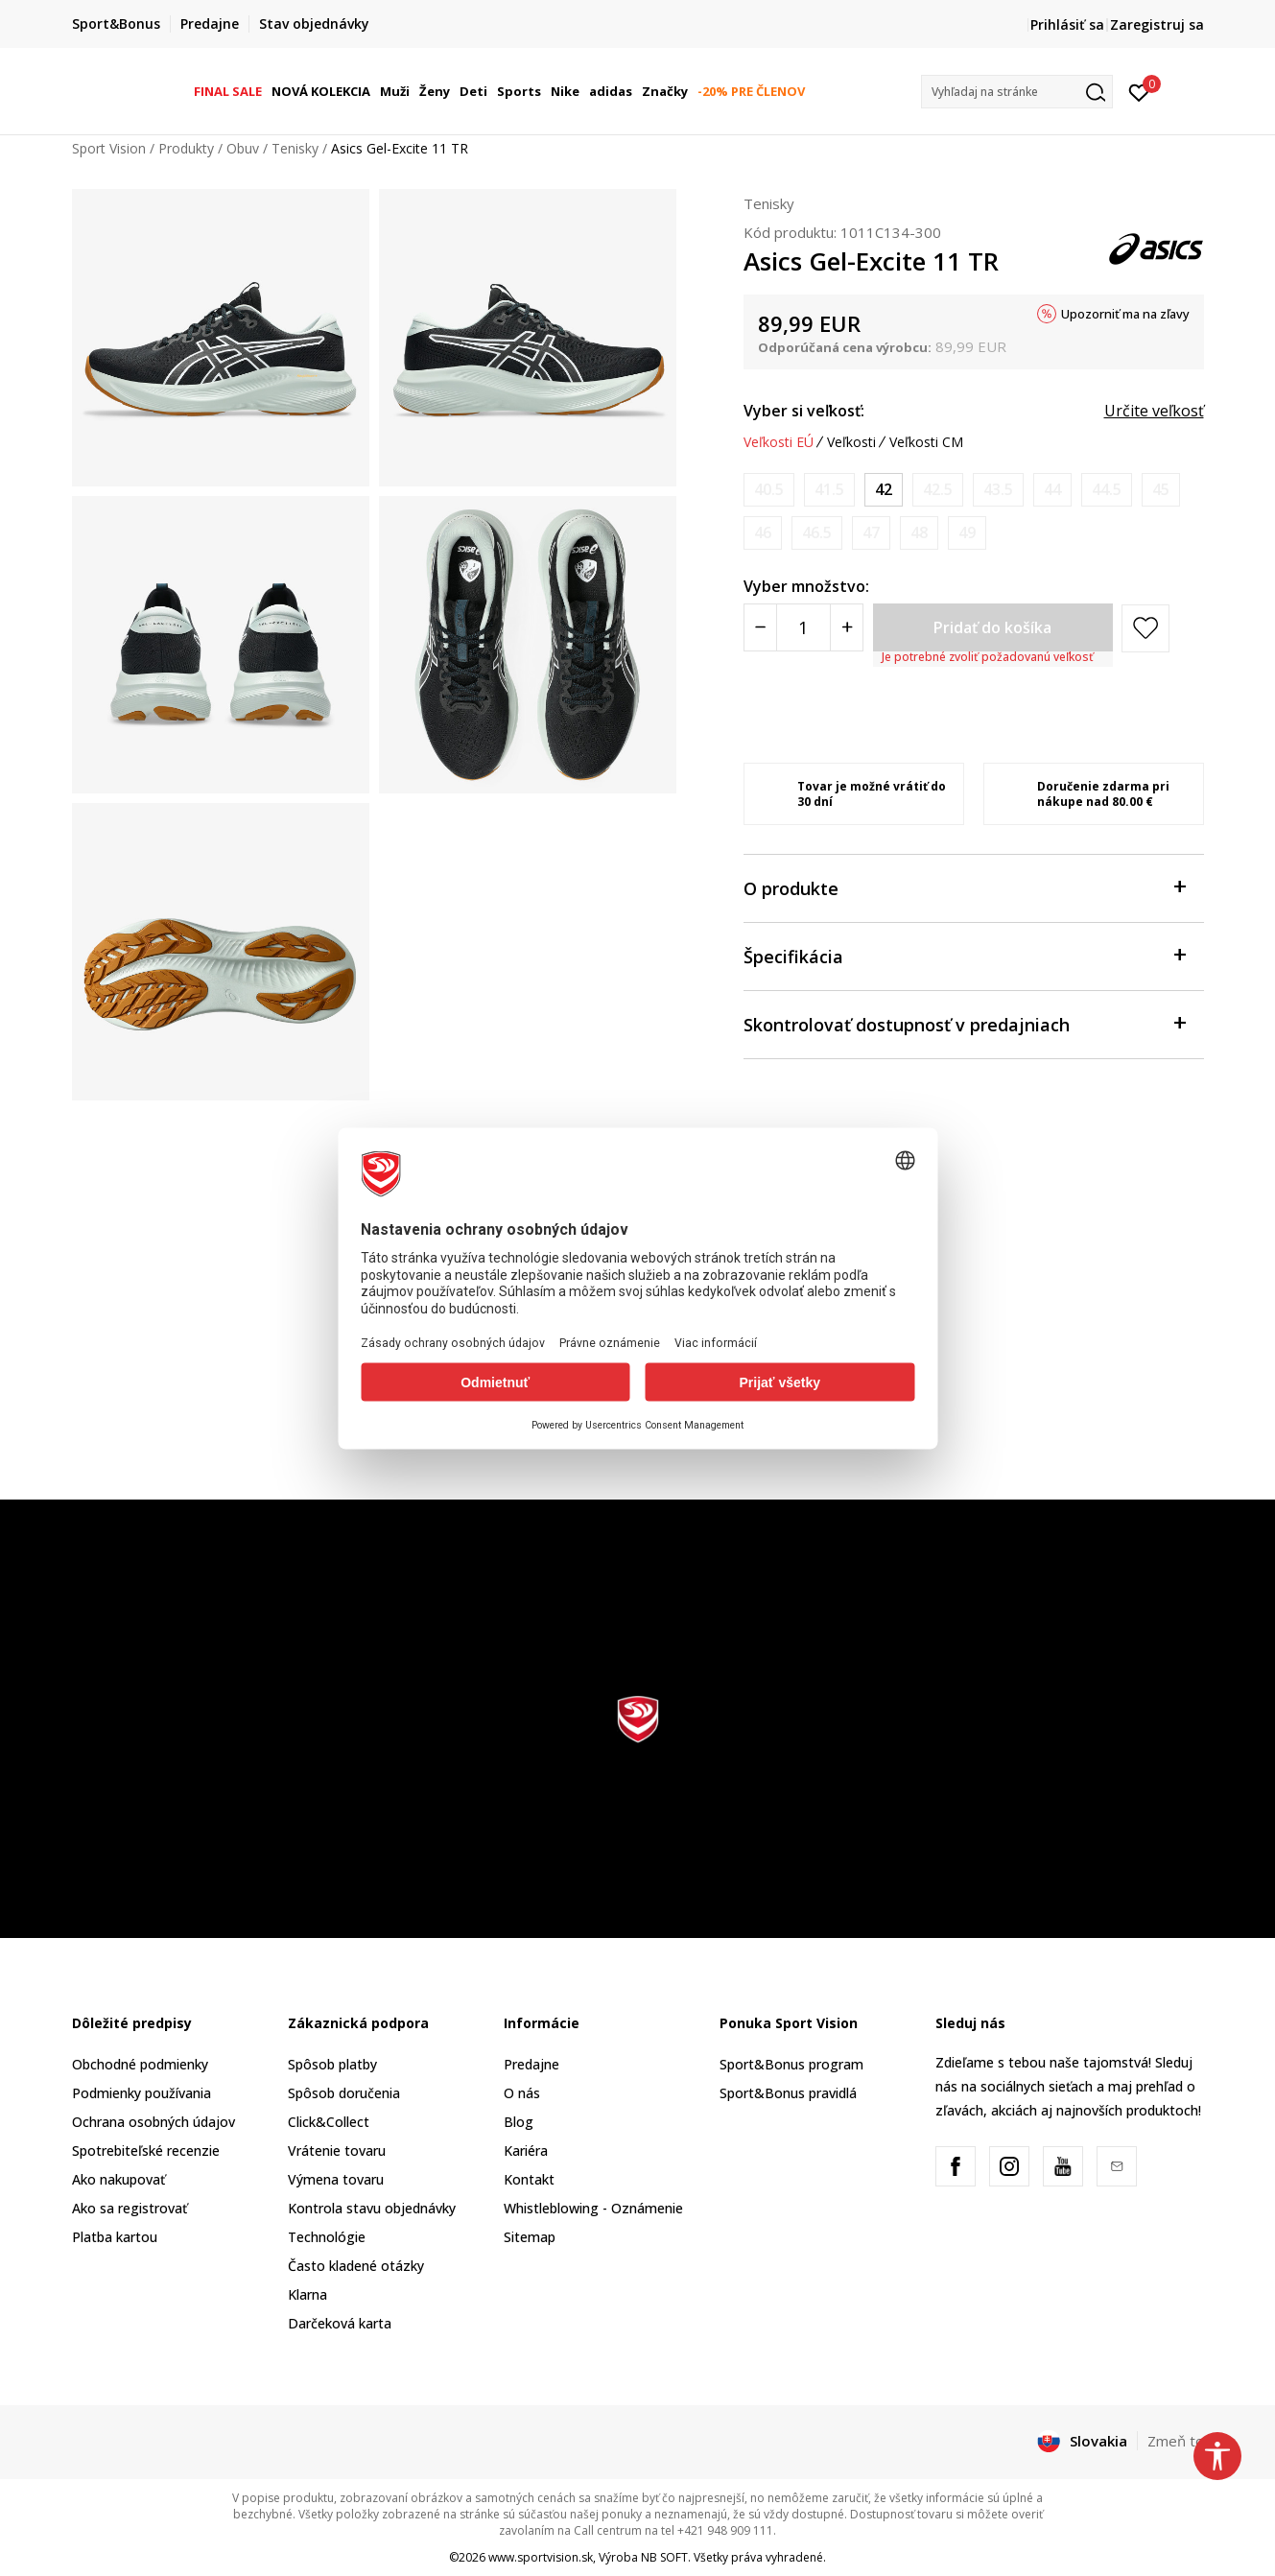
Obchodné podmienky (140, 2064)
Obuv (242, 148)
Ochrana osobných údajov (153, 2122)
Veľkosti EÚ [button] (779, 442)
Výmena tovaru (336, 2179)
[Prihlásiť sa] (1139, 91)
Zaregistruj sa (1157, 24)
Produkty (186, 148)
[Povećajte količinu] (846, 627)
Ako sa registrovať (129, 2208)
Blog (518, 2122)
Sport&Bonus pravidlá (788, 2093)
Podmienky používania (141, 2093)
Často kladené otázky (356, 2266)
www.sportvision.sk (540, 2557)
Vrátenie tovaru (337, 2150)
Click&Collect (328, 2122)
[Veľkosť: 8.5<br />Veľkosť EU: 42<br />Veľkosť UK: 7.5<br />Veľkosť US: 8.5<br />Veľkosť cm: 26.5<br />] (883, 490)
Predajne (531, 2064)
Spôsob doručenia (344, 2093)
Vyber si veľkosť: (804, 410)
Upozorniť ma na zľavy (1125, 313)
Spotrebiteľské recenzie (146, 2150)
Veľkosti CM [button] (926, 442)
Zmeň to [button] (1175, 2440)
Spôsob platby (332, 2064)
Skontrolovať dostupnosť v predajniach (964, 1023)
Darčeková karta (339, 2323)
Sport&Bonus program (791, 2064)
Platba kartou (114, 2237)
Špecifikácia (964, 955)
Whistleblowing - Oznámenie (593, 2208)
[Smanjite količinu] (760, 627)
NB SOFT (664, 2557)
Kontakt (529, 2179)
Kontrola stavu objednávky (372, 2208)
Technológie (327, 2237)
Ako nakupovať (118, 2179)
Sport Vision (109, 148)
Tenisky (295, 148)
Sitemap (529, 2237)
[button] (1017, 91)
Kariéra (526, 2150)
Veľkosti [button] (851, 442)
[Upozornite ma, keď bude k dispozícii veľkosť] (769, 490)
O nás (522, 2093)
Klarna (307, 2294)
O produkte (964, 887)
